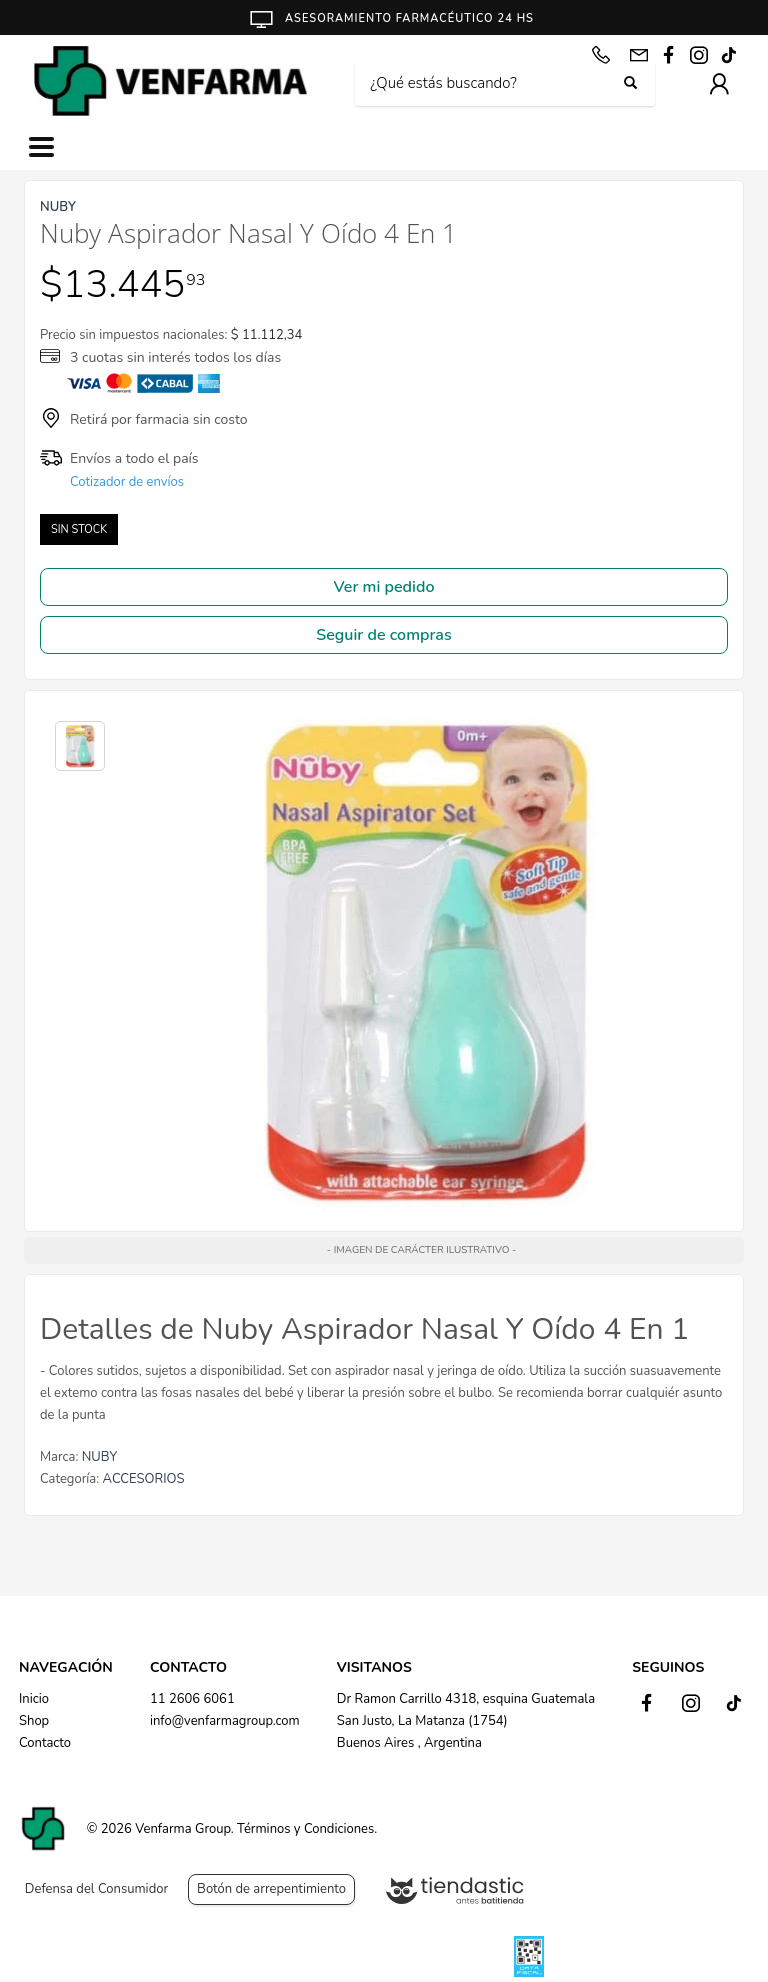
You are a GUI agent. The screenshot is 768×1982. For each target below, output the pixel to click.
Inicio (34, 1699)
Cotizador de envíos (127, 482)
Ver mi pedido (384, 587)
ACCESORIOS (144, 1479)
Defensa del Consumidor (96, 1889)
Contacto (45, 1743)
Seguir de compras (383, 635)
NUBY (99, 1457)
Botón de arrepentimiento (271, 1889)
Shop (34, 1721)
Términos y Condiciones (305, 1829)
